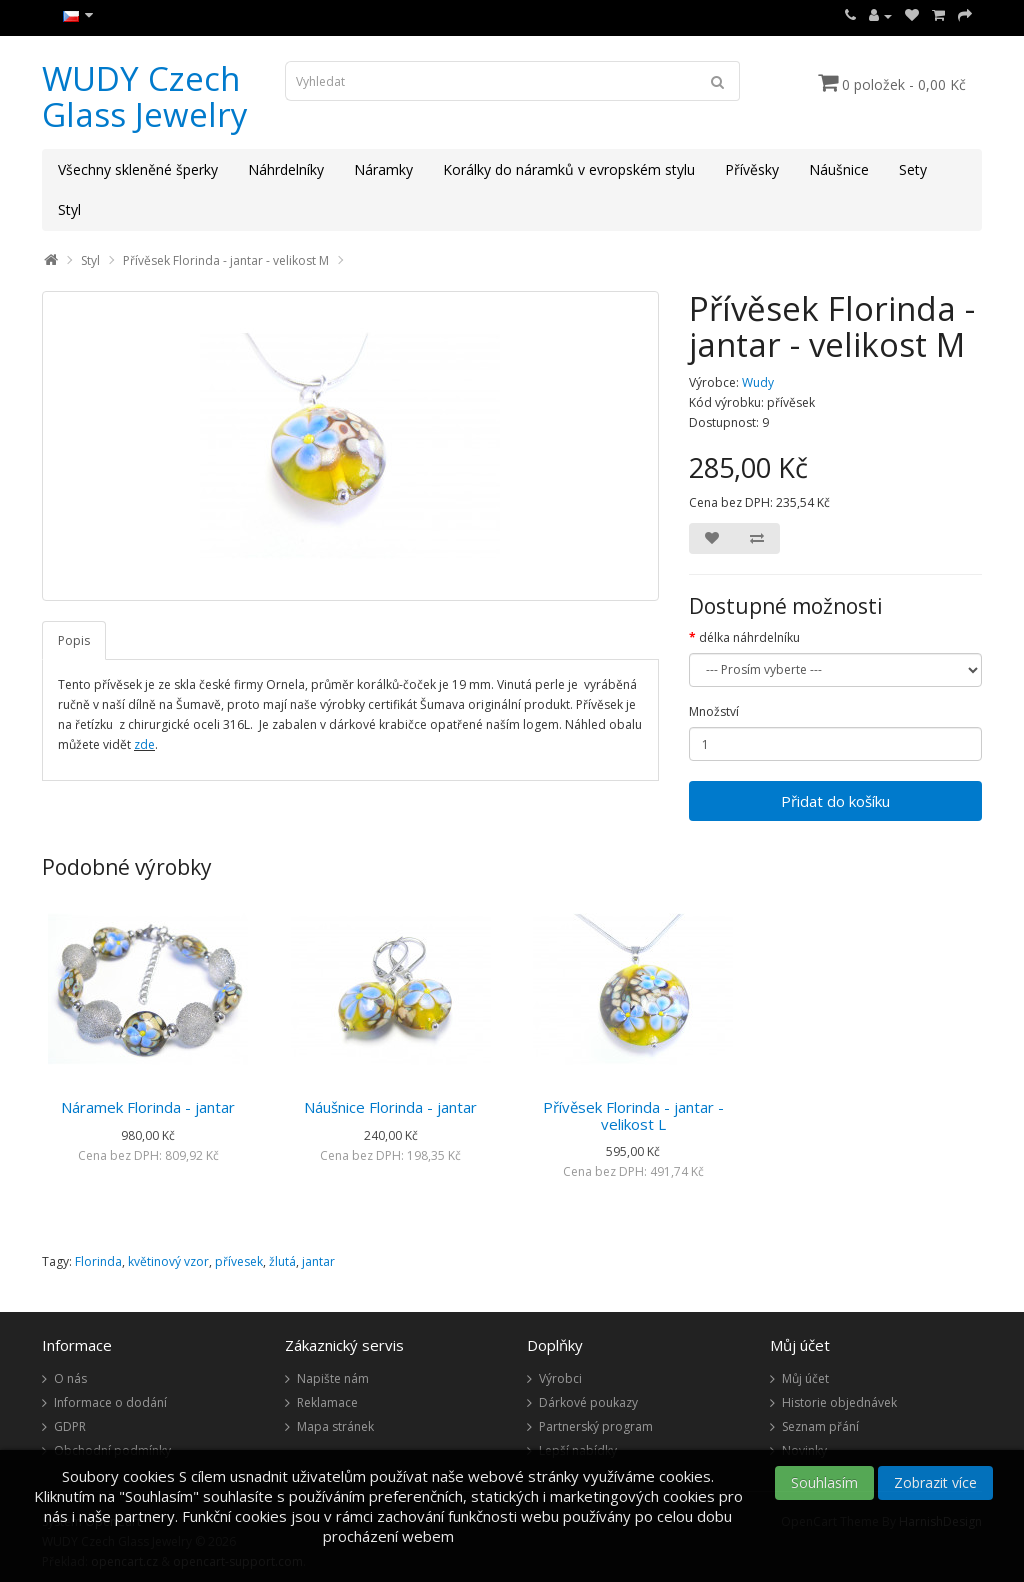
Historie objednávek (839, 1402)
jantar (318, 1261)
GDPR (70, 1426)
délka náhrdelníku (749, 637)
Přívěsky (752, 169)
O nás (70, 1378)
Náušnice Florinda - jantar (390, 1107)
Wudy (758, 382)
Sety (913, 169)
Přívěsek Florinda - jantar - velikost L (633, 1115)
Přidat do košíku (835, 801)
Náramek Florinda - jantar (148, 1107)
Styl (69, 209)
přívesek (239, 1261)
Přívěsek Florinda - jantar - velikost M (226, 260)
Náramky (383, 169)
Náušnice (839, 169)
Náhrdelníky (286, 169)
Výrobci (560, 1378)
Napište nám (333, 1378)
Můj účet (805, 1378)
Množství (714, 711)
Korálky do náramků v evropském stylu (569, 169)
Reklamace (327, 1402)
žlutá (282, 1261)
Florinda (98, 1261)
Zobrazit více (935, 1482)
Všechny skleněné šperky (138, 169)
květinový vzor (168, 1261)
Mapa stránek (335, 1426)
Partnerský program (596, 1426)
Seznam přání (820, 1426)
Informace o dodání (110, 1402)
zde (144, 744)
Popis (74, 640)
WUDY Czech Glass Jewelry (145, 96)
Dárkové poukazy (588, 1402)
